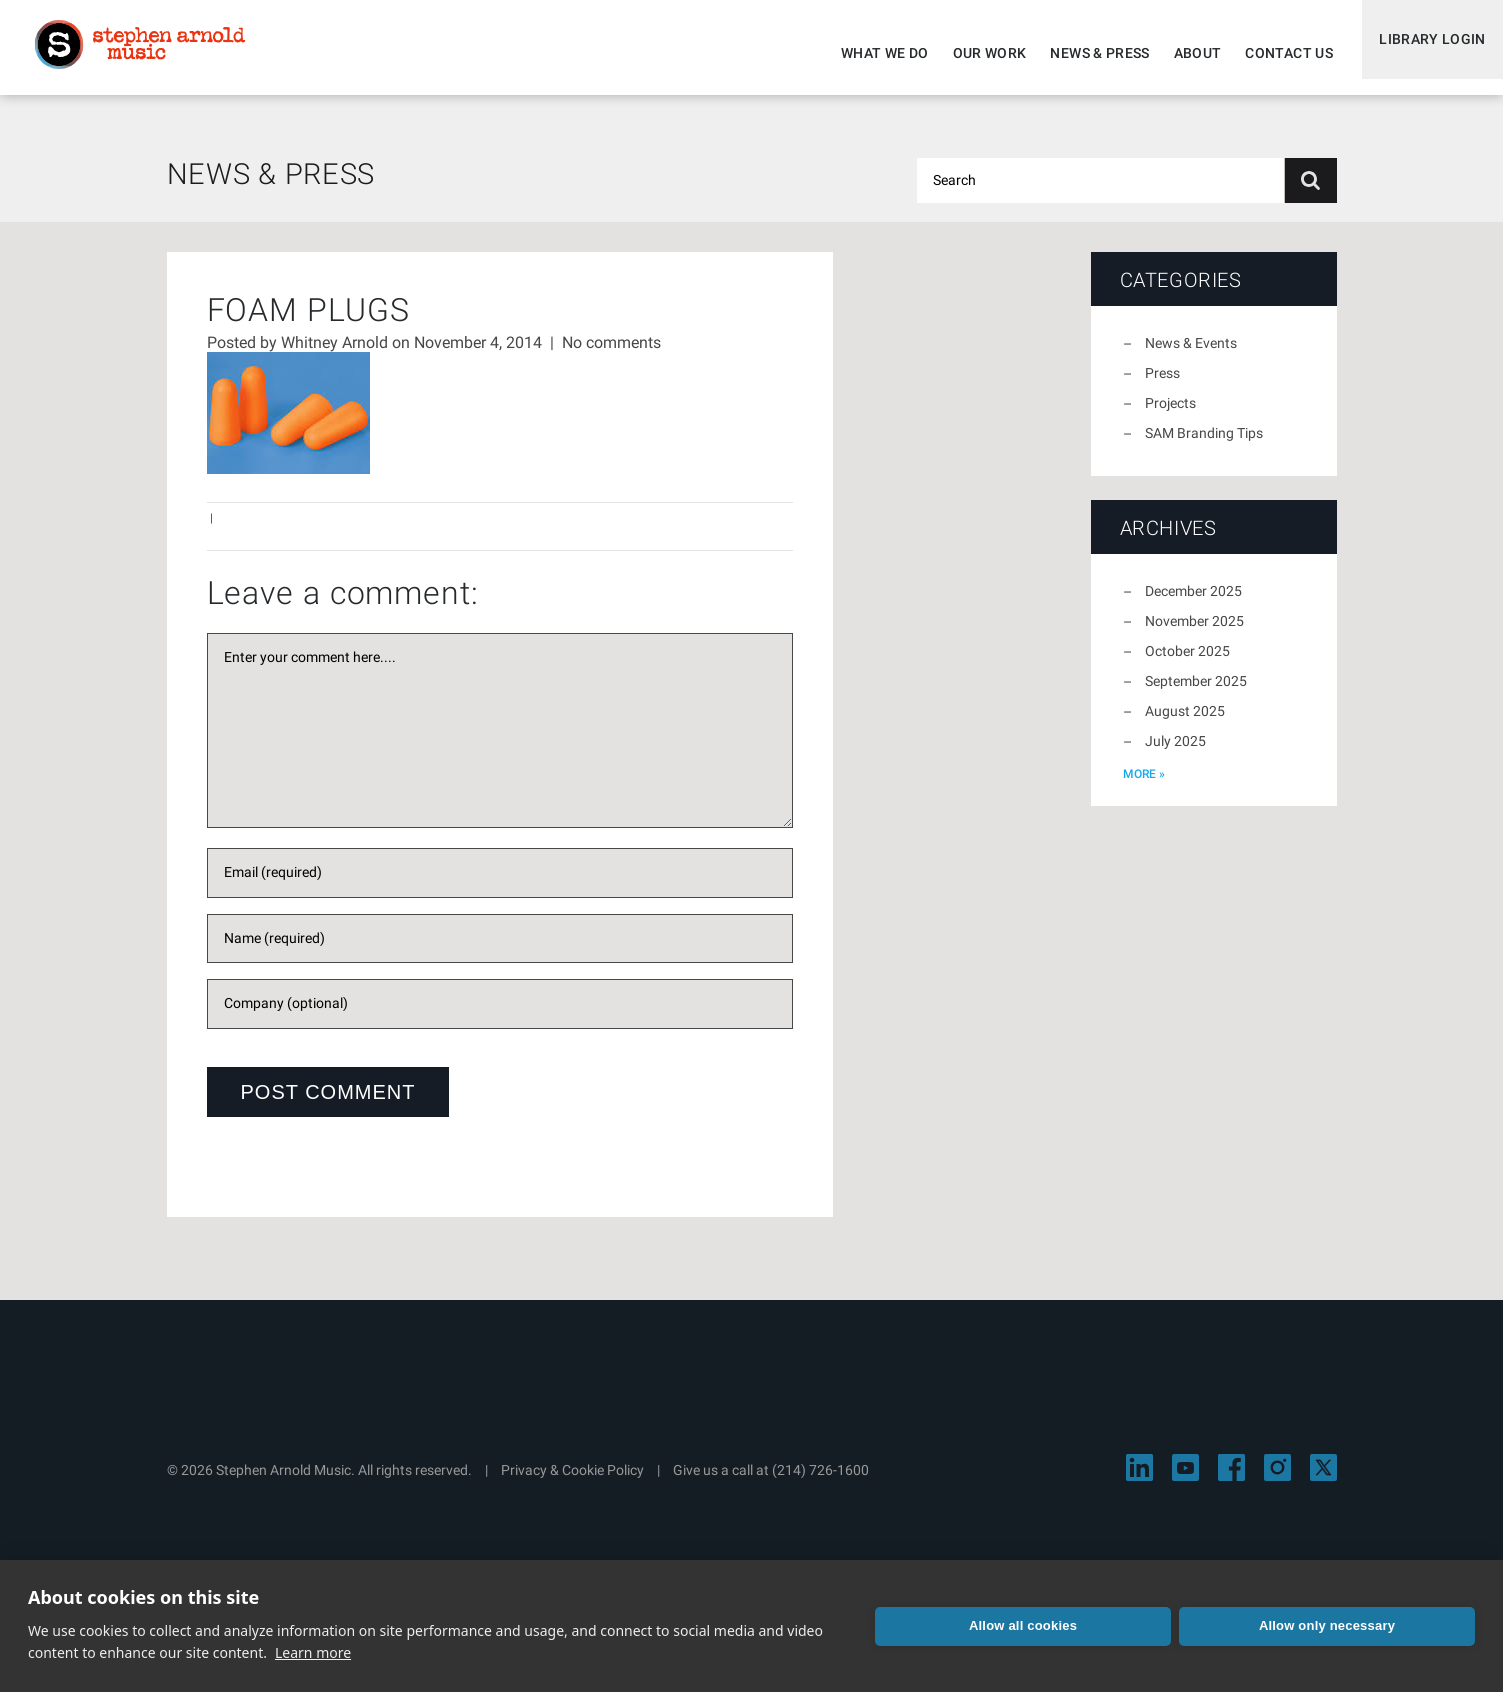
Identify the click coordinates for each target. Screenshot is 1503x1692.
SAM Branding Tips (1204, 445)
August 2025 (1185, 723)
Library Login (1425, 53)
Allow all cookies (1023, 1625)
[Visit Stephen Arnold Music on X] (1323, 1479)
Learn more (313, 1652)
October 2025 (1187, 663)
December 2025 (1193, 603)
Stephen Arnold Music (152, 54)
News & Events (1191, 355)
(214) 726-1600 (820, 1482)
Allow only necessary (1327, 1625)
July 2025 (1175, 753)
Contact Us (1276, 53)
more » (1144, 786)
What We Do (872, 53)
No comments (611, 354)
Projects (1170, 415)
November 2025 (1194, 633)
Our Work (976, 53)
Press (1162, 385)
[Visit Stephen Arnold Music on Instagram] (1277, 1479)
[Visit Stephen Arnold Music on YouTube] (1185, 1479)
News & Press (1086, 53)
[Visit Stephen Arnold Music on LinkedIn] (1139, 1479)
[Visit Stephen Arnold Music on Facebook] (1231, 1479)
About (1184, 53)
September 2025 (1196, 693)
